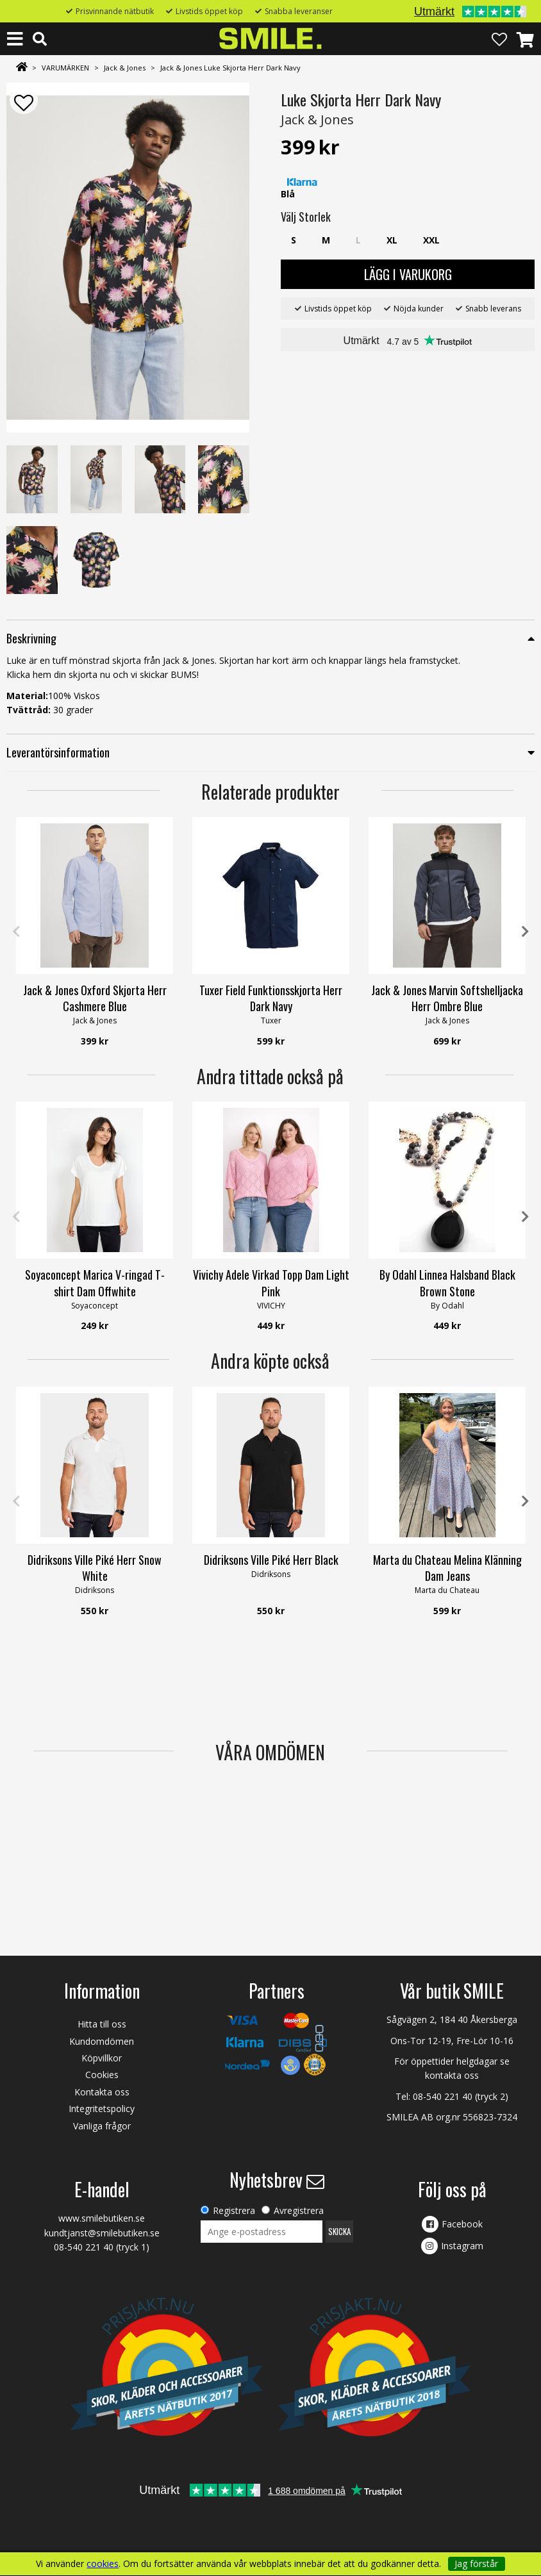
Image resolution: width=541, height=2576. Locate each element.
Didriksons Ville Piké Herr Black (271, 1559)
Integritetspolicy (102, 2108)
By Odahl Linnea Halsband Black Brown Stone (447, 1282)
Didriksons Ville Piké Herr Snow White (95, 1567)
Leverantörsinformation (58, 752)
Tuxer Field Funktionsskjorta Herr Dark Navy (270, 998)
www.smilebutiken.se (101, 2218)
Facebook (462, 2224)
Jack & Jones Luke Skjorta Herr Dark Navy (230, 67)
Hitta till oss (102, 2024)
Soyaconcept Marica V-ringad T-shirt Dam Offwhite (95, 1282)
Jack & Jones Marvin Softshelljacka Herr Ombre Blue (447, 998)
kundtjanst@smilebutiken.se (102, 2233)
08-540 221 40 (442, 2096)
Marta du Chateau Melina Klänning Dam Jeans (447, 1567)
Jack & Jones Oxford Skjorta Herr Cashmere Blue (95, 998)
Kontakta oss (101, 2092)
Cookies (102, 2074)
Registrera (234, 2210)
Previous (16, 931)
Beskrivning (31, 638)
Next (525, 931)
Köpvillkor (101, 2058)
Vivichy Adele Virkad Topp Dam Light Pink (271, 1282)
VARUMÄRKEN (65, 67)
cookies (103, 2564)
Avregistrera (299, 2210)
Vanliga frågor (102, 2126)
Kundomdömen (101, 2041)
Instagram (462, 2246)
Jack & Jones (125, 67)
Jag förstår (476, 2563)
